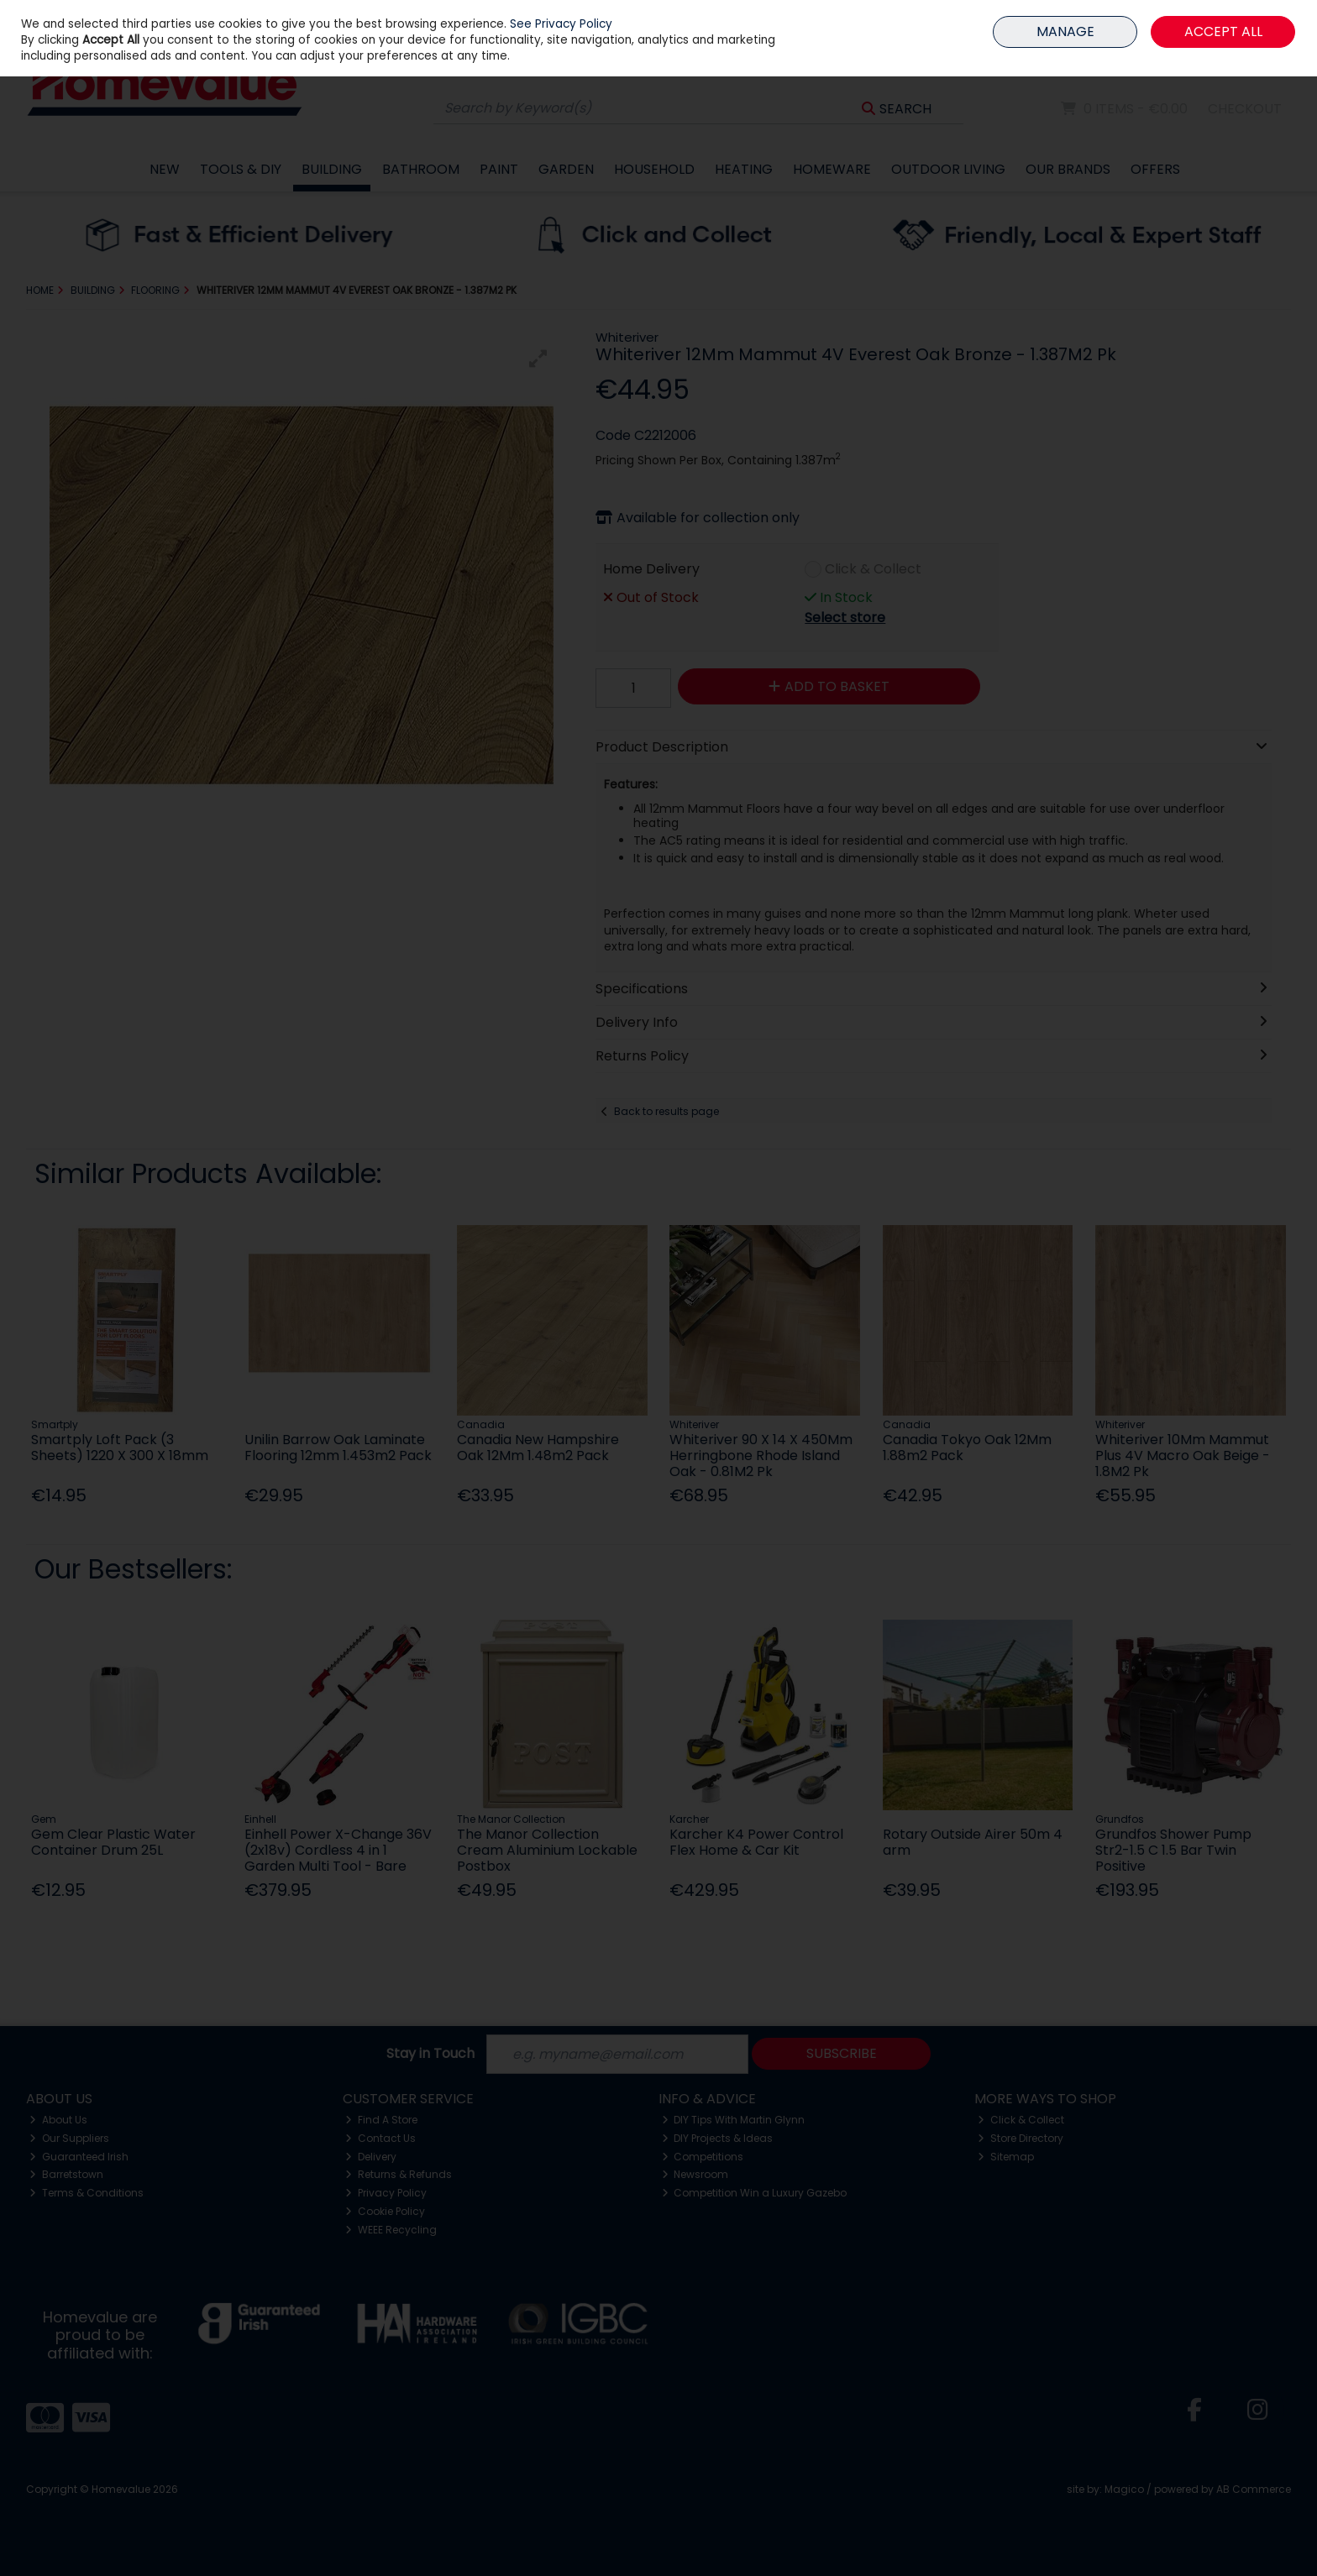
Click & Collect (873, 569)
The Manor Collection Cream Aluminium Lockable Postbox (547, 1850)
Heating (744, 169)
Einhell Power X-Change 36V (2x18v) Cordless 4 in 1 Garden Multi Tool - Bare (338, 1850)
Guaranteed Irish (79, 2156)
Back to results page (666, 1111)
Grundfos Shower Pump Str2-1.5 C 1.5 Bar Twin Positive (1173, 1850)
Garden (566, 169)
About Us (58, 2120)
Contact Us (380, 2138)
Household (654, 169)
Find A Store (381, 2120)
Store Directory (1020, 2138)
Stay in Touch (430, 2054)
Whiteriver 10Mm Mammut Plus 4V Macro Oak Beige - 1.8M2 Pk (1182, 1455)
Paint (499, 169)
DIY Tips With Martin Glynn (733, 2120)
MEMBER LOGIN (1248, 12)
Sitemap (1006, 2156)
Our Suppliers (69, 2138)
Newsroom (695, 2174)
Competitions (703, 2156)
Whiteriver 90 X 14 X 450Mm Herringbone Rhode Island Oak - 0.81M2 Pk (761, 1455)
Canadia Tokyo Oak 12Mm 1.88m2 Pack (967, 1447)
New (165, 169)
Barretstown (66, 2174)
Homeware (832, 169)
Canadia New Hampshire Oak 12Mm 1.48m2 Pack (538, 1447)
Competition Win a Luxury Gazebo (754, 2193)
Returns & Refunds (398, 2174)
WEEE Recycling (391, 2230)
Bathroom (420, 169)
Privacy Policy (386, 2193)
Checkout (1245, 108)
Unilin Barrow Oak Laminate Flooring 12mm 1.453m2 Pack (338, 1447)
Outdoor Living (948, 169)
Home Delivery (651, 569)
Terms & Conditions (86, 2193)
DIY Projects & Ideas (718, 2138)
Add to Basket (829, 686)
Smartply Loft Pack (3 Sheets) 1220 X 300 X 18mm (119, 1447)
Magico (1124, 2489)
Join (1280, 51)
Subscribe (841, 2053)
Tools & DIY (240, 169)
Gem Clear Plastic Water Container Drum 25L (113, 1842)
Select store (845, 618)
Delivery (370, 2156)
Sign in (1239, 51)
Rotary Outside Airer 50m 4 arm (973, 1842)
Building (332, 169)
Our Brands (1068, 169)
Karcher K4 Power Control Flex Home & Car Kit (756, 1842)
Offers (1155, 169)
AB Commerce (1253, 2489)
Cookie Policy (385, 2211)
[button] (538, 358)
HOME (1190, 12)
